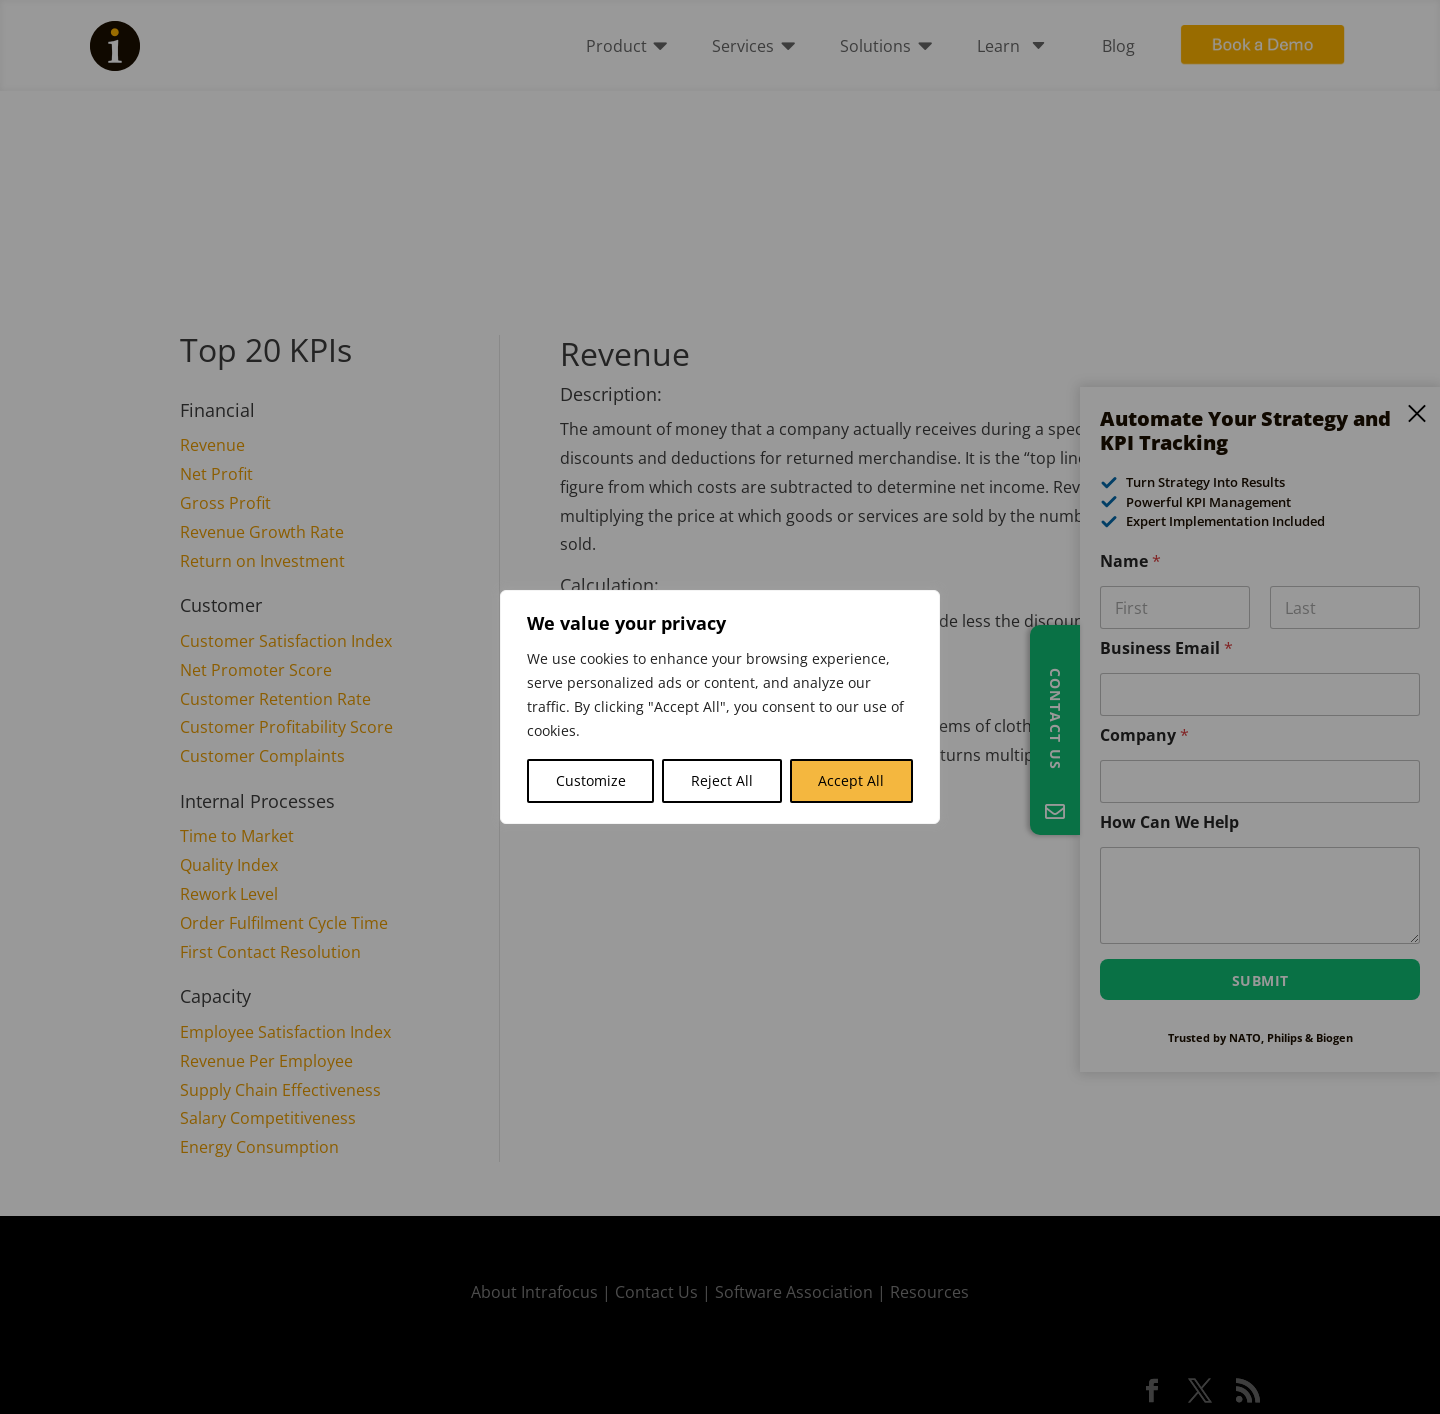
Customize (591, 780)
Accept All (851, 780)
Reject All (722, 780)
